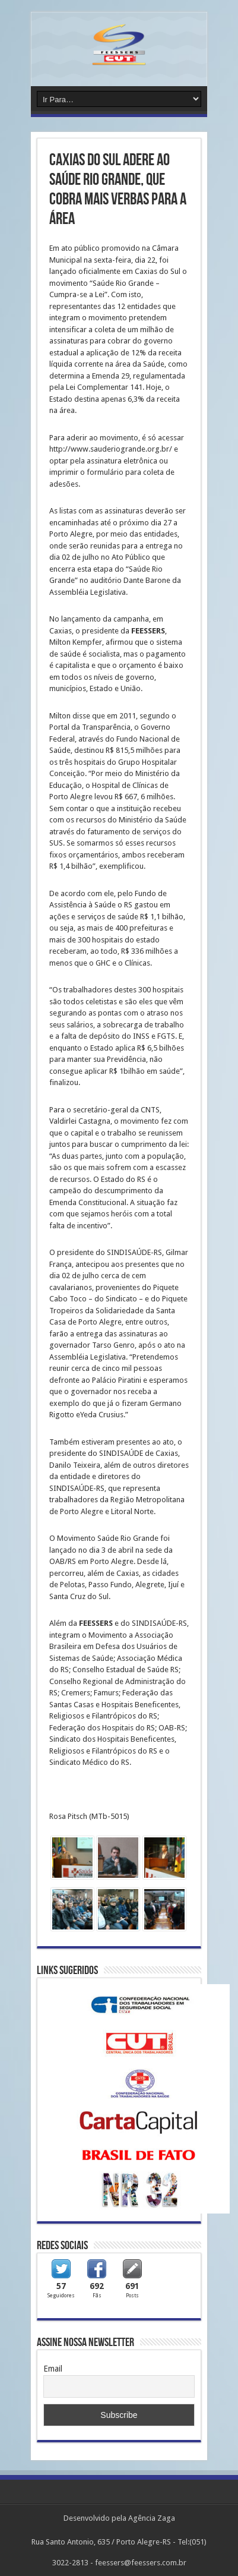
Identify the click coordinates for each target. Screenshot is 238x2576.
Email (52, 2368)
